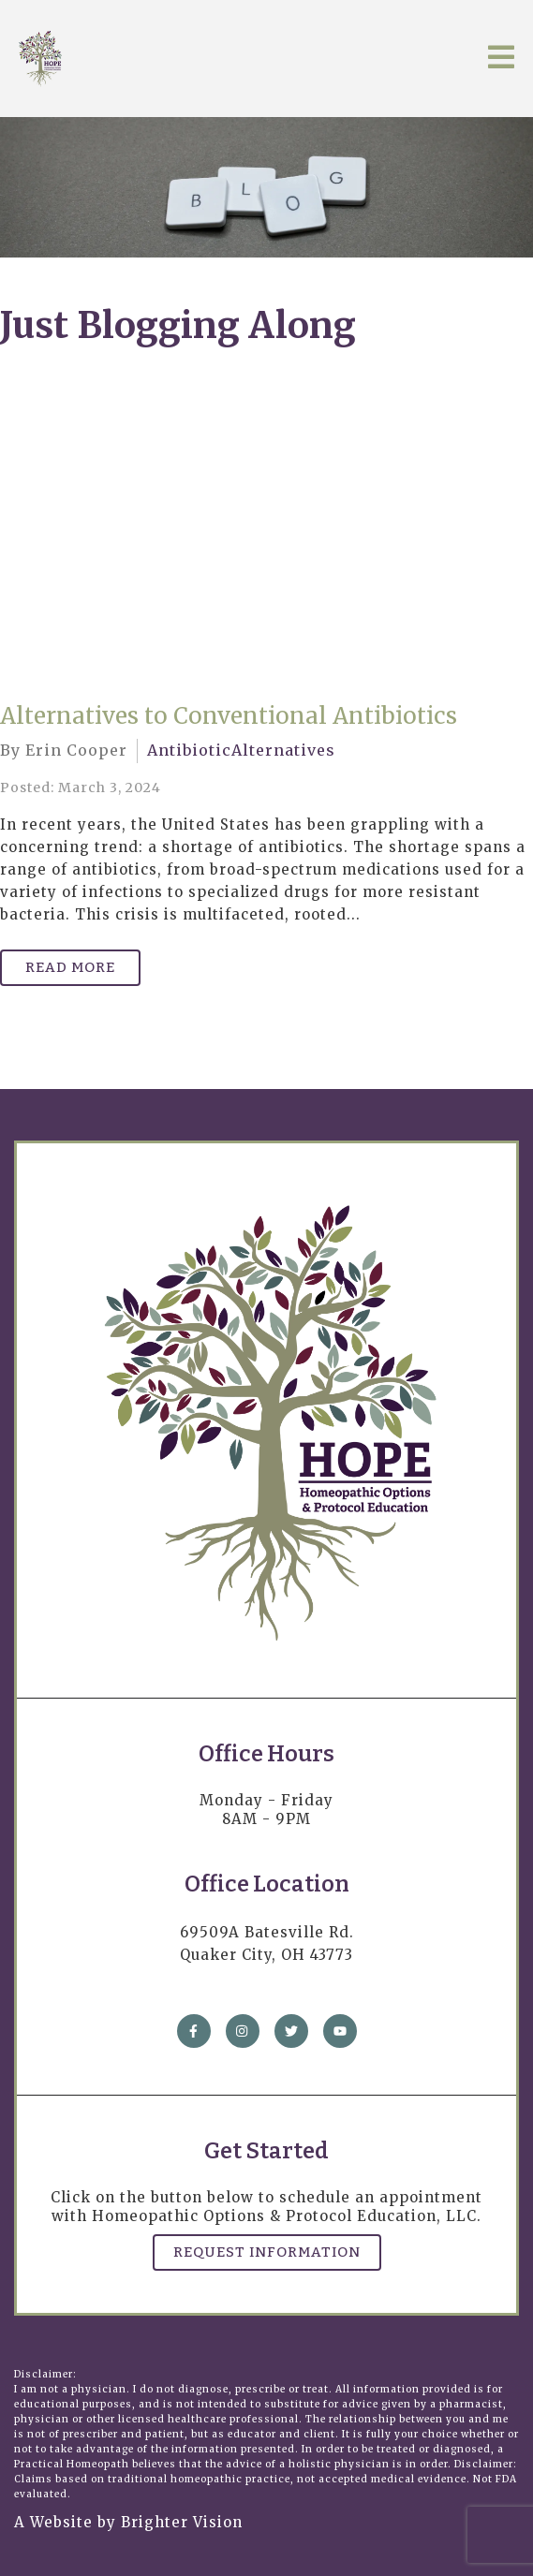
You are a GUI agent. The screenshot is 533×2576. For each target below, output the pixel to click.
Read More (70, 967)
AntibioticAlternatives (241, 750)
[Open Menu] (501, 58)
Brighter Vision (182, 2522)
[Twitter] (291, 2031)
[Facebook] (194, 2031)
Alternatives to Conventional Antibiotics (228, 715)
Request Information (267, 2252)
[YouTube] (340, 2031)
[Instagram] (242, 2031)
